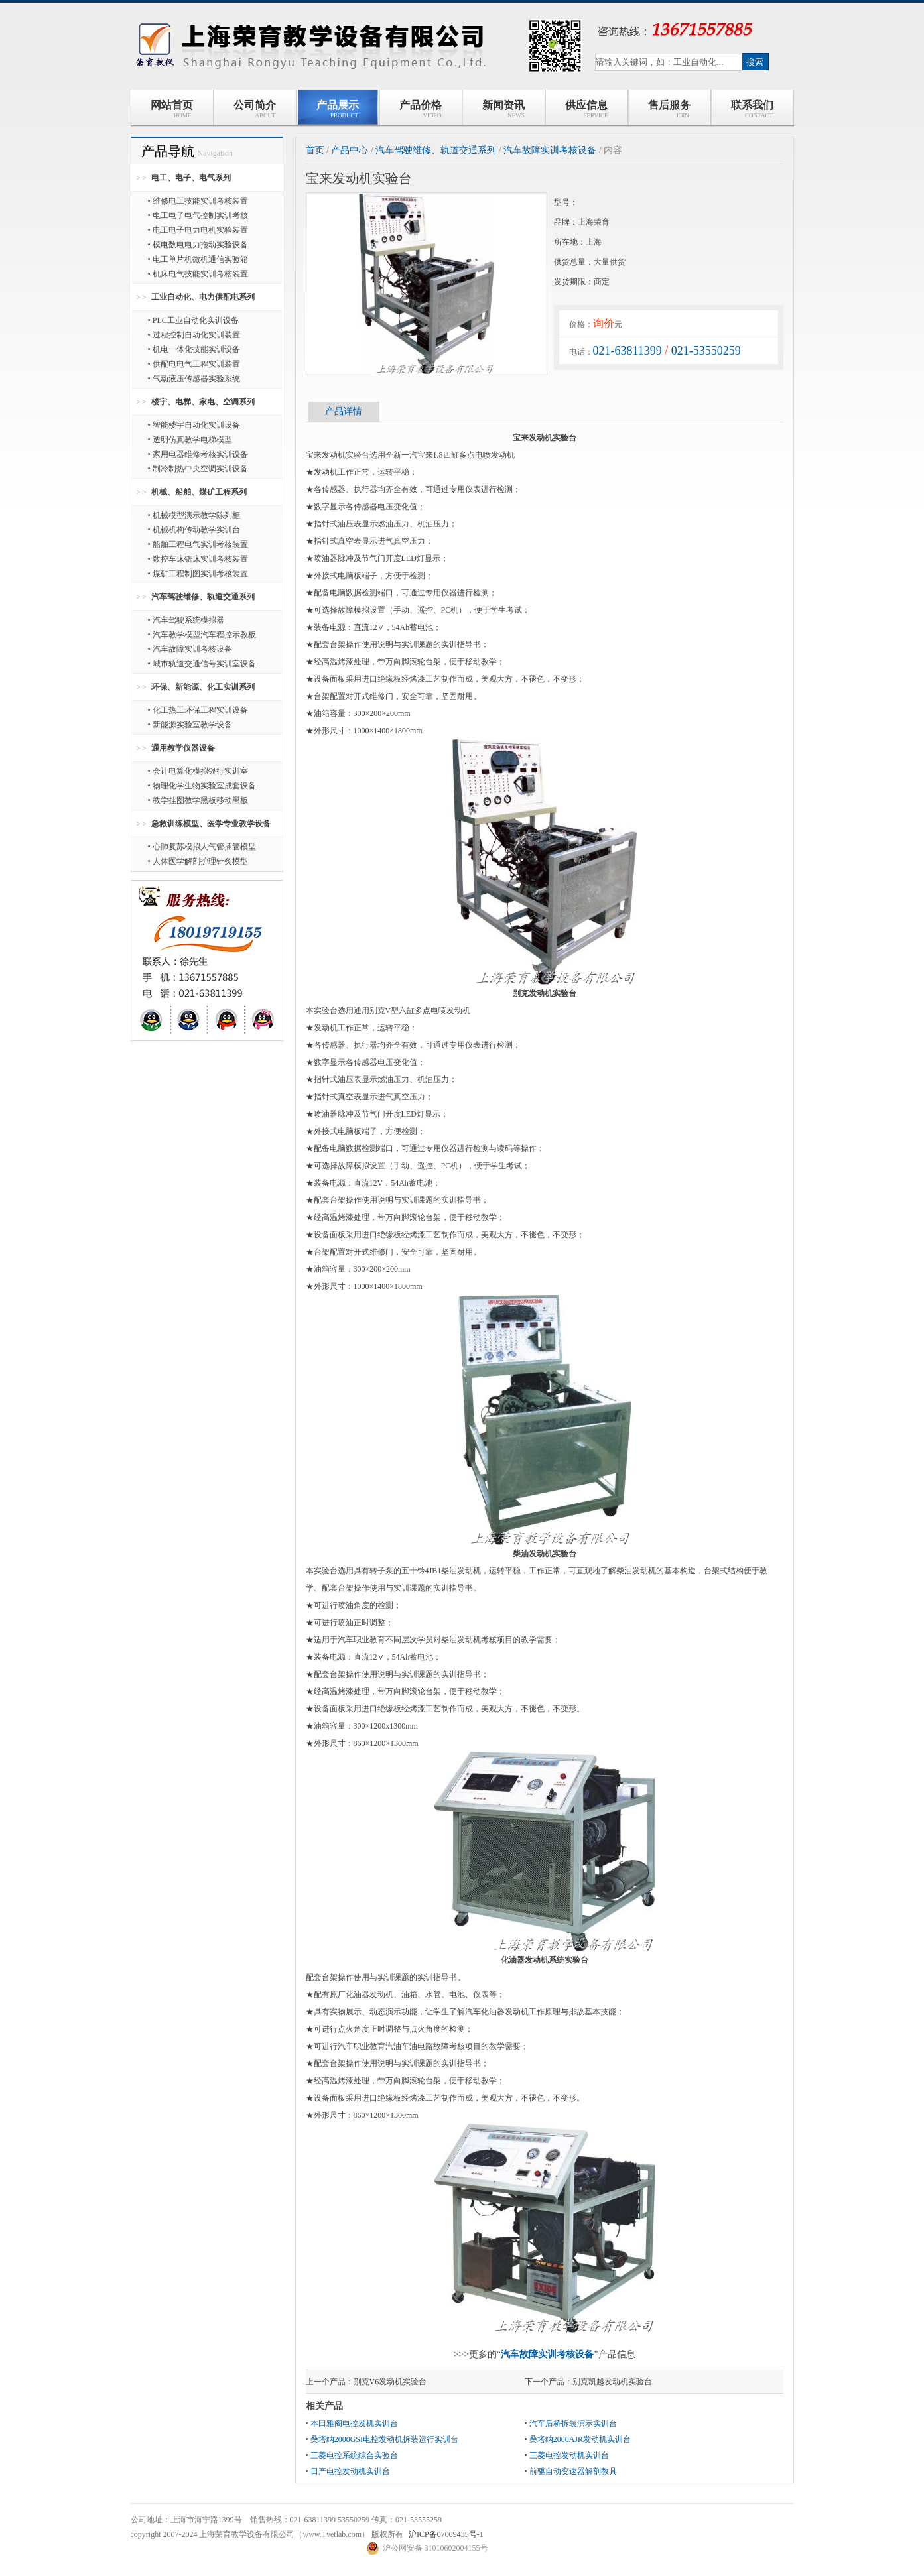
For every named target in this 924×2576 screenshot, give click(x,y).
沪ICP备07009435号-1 (446, 2534)
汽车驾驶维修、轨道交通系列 (203, 596)
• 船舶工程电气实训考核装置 (198, 544)
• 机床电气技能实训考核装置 (198, 273)
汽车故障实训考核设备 (549, 150)
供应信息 (586, 109)
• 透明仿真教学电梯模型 (190, 439)
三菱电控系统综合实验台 (354, 2455)
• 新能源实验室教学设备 (190, 724)
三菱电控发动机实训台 (569, 2455)
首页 (315, 150)
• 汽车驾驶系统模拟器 (186, 620)
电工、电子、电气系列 (191, 177)
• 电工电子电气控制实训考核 (198, 215)
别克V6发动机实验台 (390, 2381)
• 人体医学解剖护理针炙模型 (198, 861)
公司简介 (254, 109)
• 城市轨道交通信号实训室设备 (202, 663)
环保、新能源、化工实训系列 (203, 687)
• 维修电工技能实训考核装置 (198, 201)
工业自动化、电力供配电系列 (203, 297)
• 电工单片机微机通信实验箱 (198, 259)
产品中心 (349, 150)
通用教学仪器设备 (183, 748)
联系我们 (752, 109)
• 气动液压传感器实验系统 (194, 378)
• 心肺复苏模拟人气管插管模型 (202, 846)
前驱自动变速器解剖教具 (573, 2471)
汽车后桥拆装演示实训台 (573, 2423)
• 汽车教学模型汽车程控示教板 (202, 634)
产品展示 (337, 109)
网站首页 (172, 109)
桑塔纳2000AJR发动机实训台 (580, 2439)
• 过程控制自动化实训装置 (194, 334)
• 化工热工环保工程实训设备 (198, 710)
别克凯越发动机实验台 (612, 2381)
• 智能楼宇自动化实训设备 (194, 425)
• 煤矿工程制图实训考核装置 (198, 573)
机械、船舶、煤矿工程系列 (199, 492)
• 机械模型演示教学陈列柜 (194, 515)
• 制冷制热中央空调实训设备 (198, 468)
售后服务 (669, 109)
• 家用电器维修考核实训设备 (198, 454)
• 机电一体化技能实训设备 (194, 349)
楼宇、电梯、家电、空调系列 (203, 401)
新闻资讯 (503, 109)
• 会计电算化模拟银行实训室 (198, 771)
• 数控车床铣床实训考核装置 (198, 559)
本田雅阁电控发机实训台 (354, 2423)
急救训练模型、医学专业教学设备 (211, 823)
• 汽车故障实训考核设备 (190, 649)
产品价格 (420, 109)
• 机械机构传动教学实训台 (194, 529)
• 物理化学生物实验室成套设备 (202, 785)
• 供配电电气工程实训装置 (194, 364)
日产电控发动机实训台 (350, 2471)
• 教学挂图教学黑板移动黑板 (198, 800)
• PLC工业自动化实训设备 (193, 320)
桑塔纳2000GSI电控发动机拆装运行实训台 (384, 2439)
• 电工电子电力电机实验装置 (198, 230)
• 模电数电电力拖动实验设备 (198, 244)
